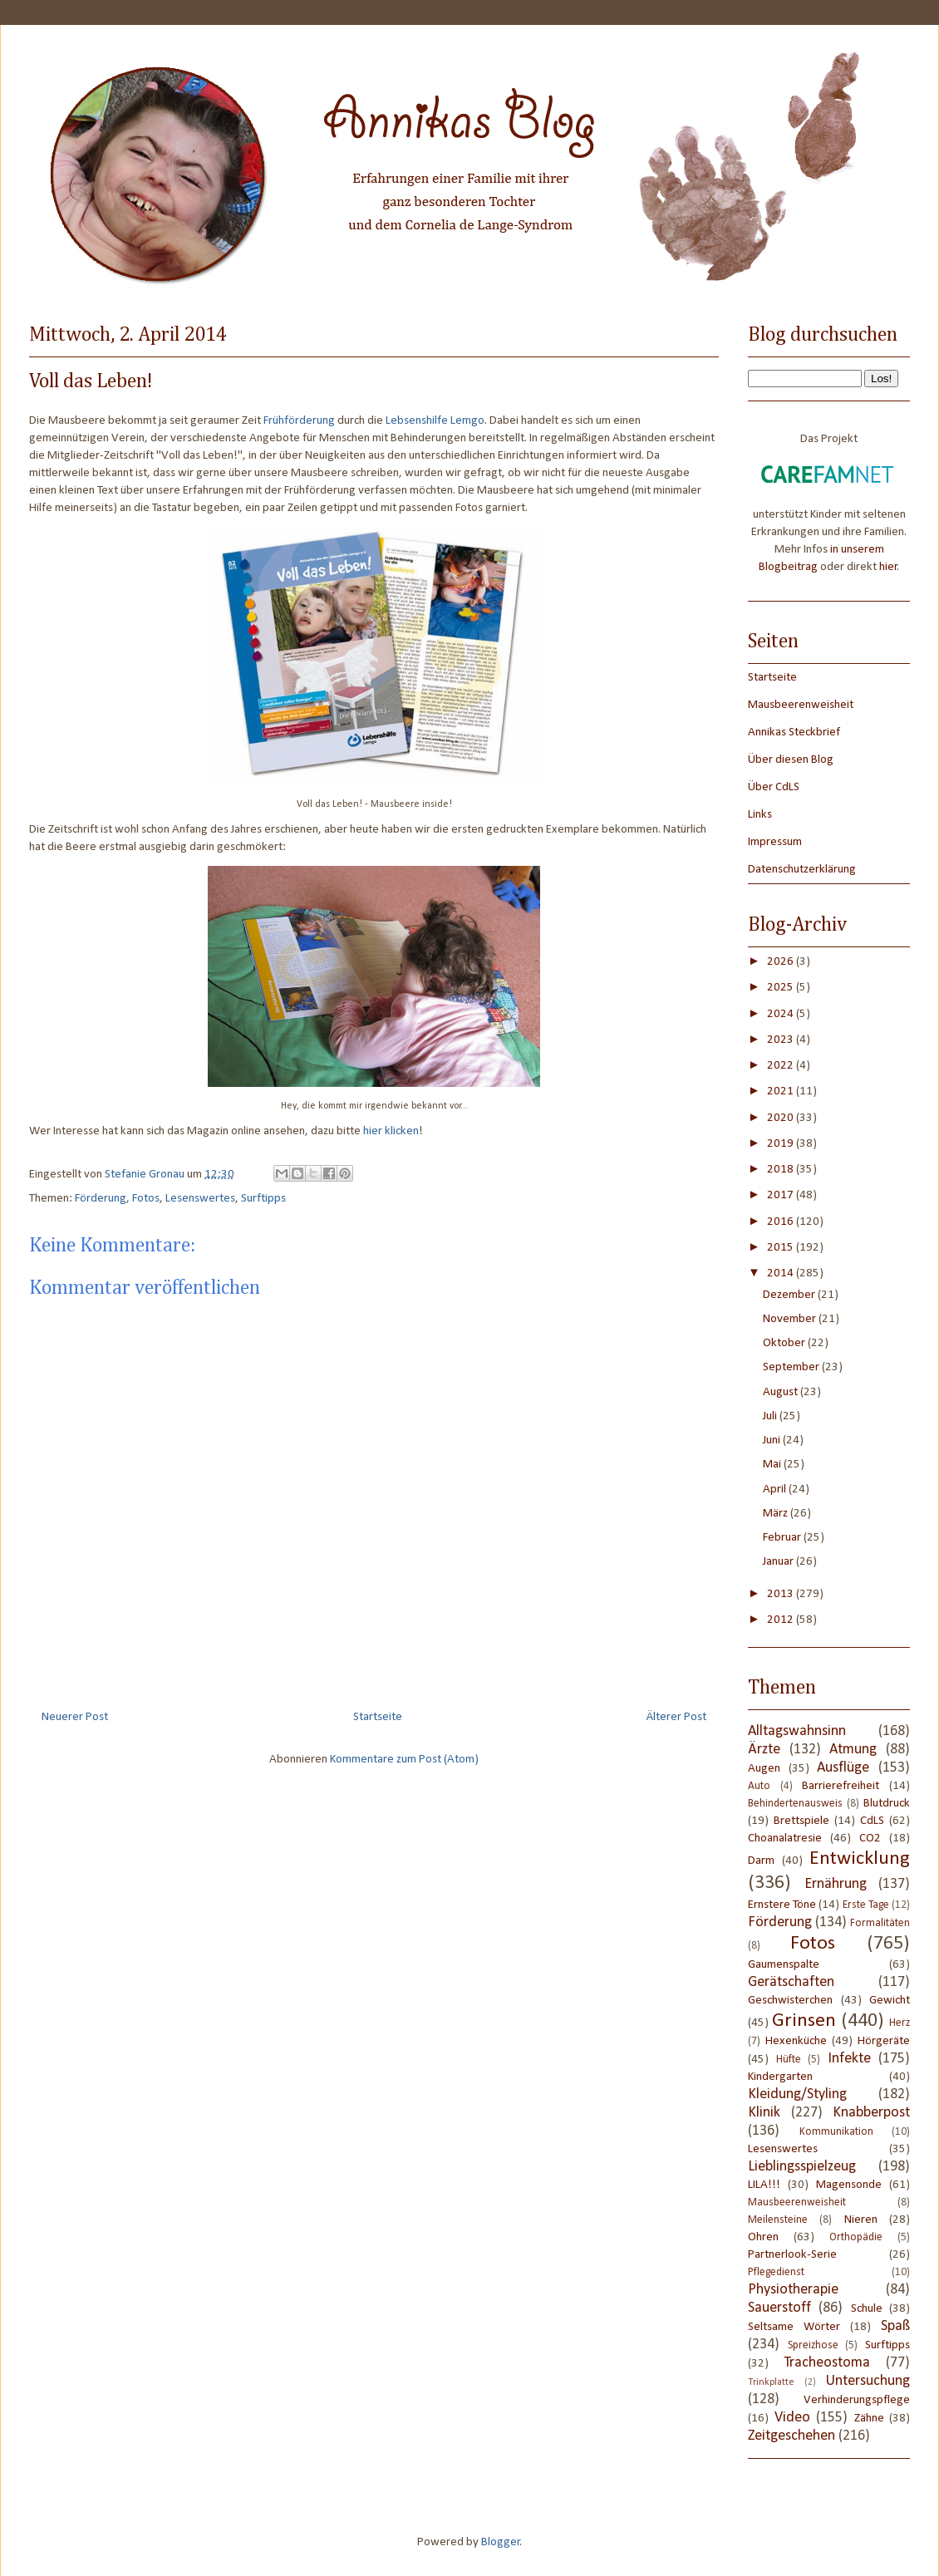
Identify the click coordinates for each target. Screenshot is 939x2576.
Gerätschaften (791, 1982)
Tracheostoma (827, 2363)
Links (760, 815)
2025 (781, 987)
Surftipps (263, 1198)
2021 (781, 1091)
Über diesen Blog (790, 760)
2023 (781, 1040)
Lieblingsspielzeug (802, 2167)
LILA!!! (764, 2185)
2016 (781, 1222)
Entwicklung (859, 1859)
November (791, 1319)
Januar (779, 1562)
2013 (781, 1594)
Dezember (790, 1295)
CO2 (870, 1838)
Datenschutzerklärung (802, 869)
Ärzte (764, 1749)
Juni (773, 1440)
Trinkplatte (771, 2382)
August (781, 1392)
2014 (781, 1273)
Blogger (500, 2542)
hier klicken (391, 1131)
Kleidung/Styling (797, 2094)
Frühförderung (299, 421)
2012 (781, 1620)
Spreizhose (813, 2345)
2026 (781, 962)
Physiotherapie (793, 2290)
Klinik (764, 2113)
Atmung (853, 1749)
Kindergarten (780, 2077)
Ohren (763, 2237)
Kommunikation (836, 2131)
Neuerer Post (75, 1717)
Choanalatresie (785, 1838)
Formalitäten (880, 1923)
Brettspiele (801, 1821)
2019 (781, 1144)
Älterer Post (676, 1717)
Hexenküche (796, 2041)
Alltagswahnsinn (797, 1731)
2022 (781, 1065)
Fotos (146, 1198)
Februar (783, 1537)
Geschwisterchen (790, 2000)
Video (792, 2418)
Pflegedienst (776, 2272)
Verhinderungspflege (857, 2400)
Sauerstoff (779, 2308)
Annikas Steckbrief (794, 732)
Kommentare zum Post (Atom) (404, 1759)
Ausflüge (843, 1768)
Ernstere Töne (782, 1905)
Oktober (785, 1343)
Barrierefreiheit (840, 1786)
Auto (759, 1786)
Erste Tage (866, 1905)
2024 (781, 1014)
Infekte (849, 2059)
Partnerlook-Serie (792, 2255)
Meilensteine (778, 2220)
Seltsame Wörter (794, 2327)
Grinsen (804, 2021)
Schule (866, 2309)
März (776, 1513)
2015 (781, 1247)
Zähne (869, 2418)
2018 (781, 1169)
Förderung (100, 1198)
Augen (764, 1768)
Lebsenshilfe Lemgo (435, 421)
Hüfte (788, 2059)
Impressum (775, 842)
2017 (781, 1195)
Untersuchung (868, 2381)
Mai (773, 1464)
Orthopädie (855, 2237)
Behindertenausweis (795, 1803)
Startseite (377, 1717)
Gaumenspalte (783, 1965)
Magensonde (849, 2185)
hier (888, 567)
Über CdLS (773, 787)
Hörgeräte (884, 2041)
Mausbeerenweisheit (800, 705)
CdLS (872, 1821)
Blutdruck (886, 1803)
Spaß (895, 2326)
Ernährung (835, 1884)
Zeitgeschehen (791, 2436)
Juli (771, 1416)
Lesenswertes (200, 1198)
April (776, 1489)
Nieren (861, 2220)
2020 (781, 1118)
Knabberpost (871, 2113)
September (792, 1367)
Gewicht (889, 2000)
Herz (899, 2023)
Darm (761, 1861)
